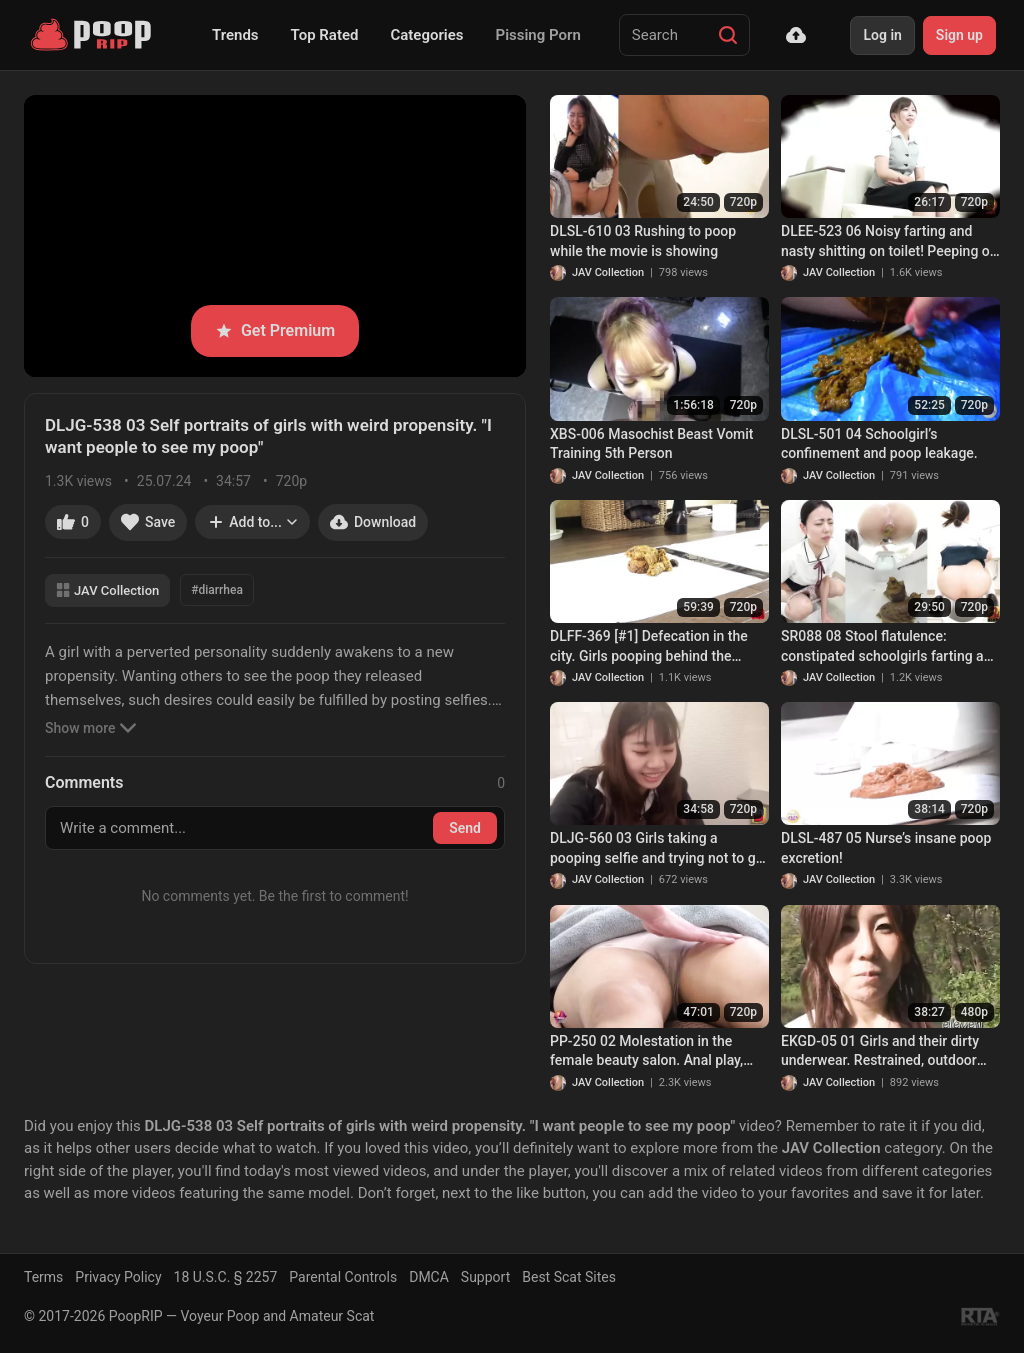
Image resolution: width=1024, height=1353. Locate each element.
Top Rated (325, 35)
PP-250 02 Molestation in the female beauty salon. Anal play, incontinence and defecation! (646, 1052)
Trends (235, 35)
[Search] (728, 35)
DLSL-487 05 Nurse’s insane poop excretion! (886, 848)
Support (485, 1277)
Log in (882, 35)
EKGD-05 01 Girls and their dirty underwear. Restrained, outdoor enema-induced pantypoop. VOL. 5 (889, 1052)
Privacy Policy (118, 1277)
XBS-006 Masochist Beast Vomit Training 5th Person (652, 444)
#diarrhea (217, 590)
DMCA (429, 1277)
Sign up (959, 35)
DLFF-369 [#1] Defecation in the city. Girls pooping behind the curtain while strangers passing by (657, 647)
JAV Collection (107, 590)
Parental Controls (343, 1277)
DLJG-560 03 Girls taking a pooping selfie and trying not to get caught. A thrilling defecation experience (659, 849)
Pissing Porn (538, 35)
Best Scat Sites (569, 1277)
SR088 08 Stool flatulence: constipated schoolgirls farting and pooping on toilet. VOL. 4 (890, 647)
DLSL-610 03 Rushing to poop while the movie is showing (643, 241)
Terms (43, 1277)
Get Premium (275, 330)
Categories (426, 35)
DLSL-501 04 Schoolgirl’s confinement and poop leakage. (879, 444)
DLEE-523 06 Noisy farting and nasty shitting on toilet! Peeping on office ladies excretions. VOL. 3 (889, 242)
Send (465, 828)
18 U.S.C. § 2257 (226, 1277)
